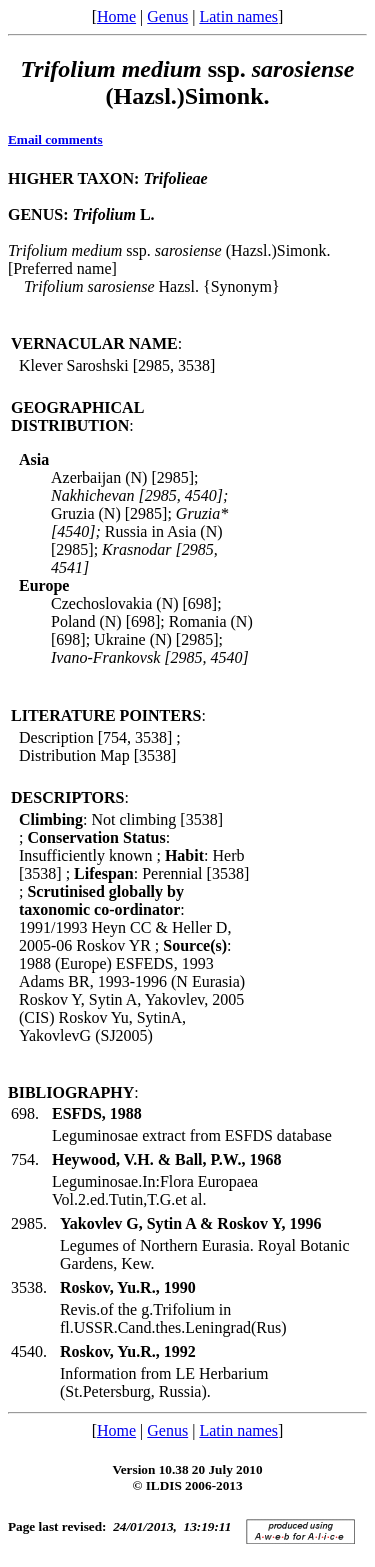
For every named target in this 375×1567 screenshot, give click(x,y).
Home (116, 16)
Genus (167, 16)
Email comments (55, 139)
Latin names (238, 16)
